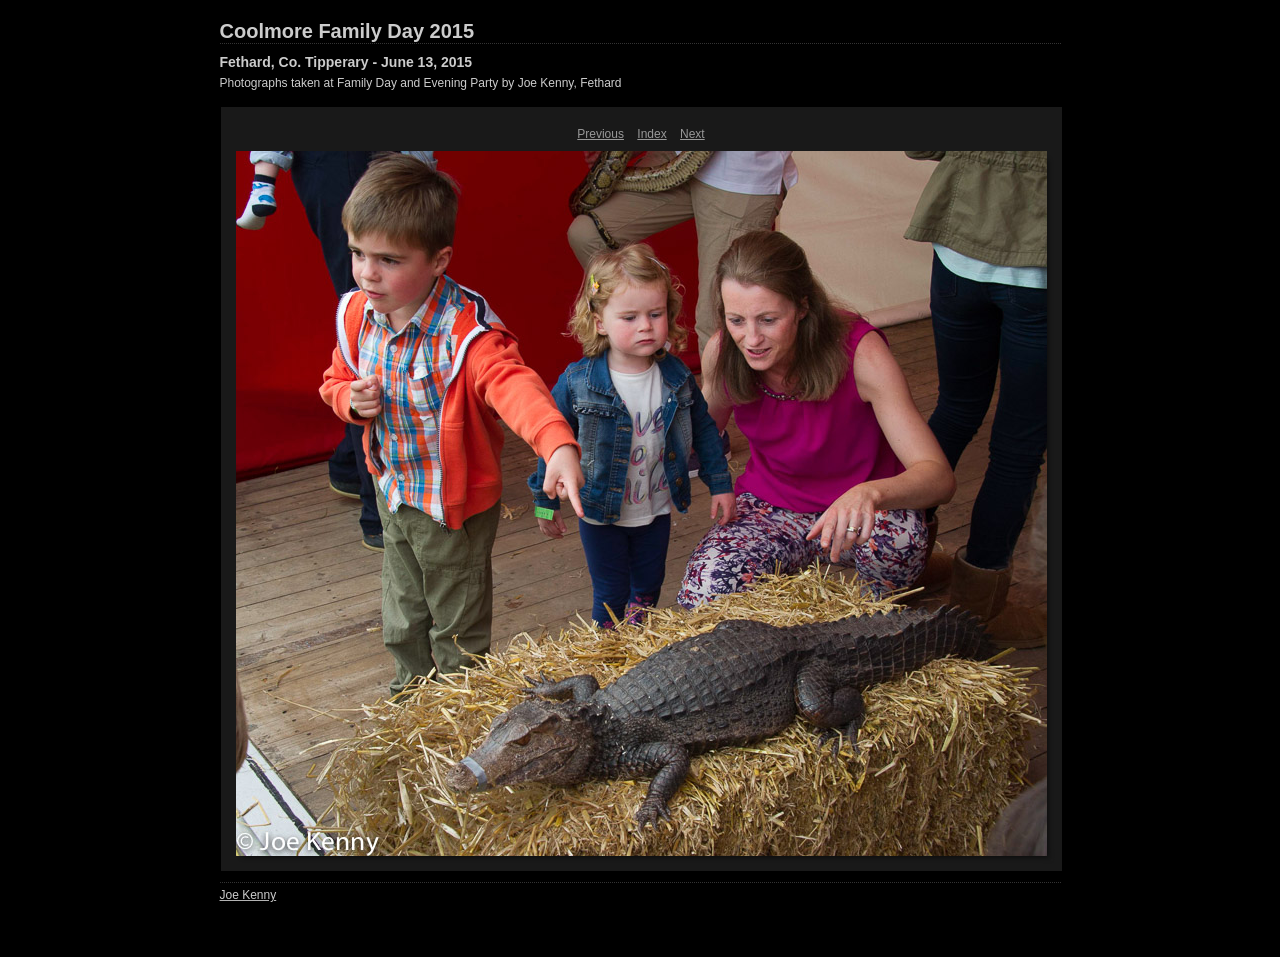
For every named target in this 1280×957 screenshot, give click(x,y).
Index (651, 134)
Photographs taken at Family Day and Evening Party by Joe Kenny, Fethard (421, 83)
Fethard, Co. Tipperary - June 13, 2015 (346, 62)
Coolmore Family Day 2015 (347, 31)
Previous (600, 134)
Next (692, 134)
